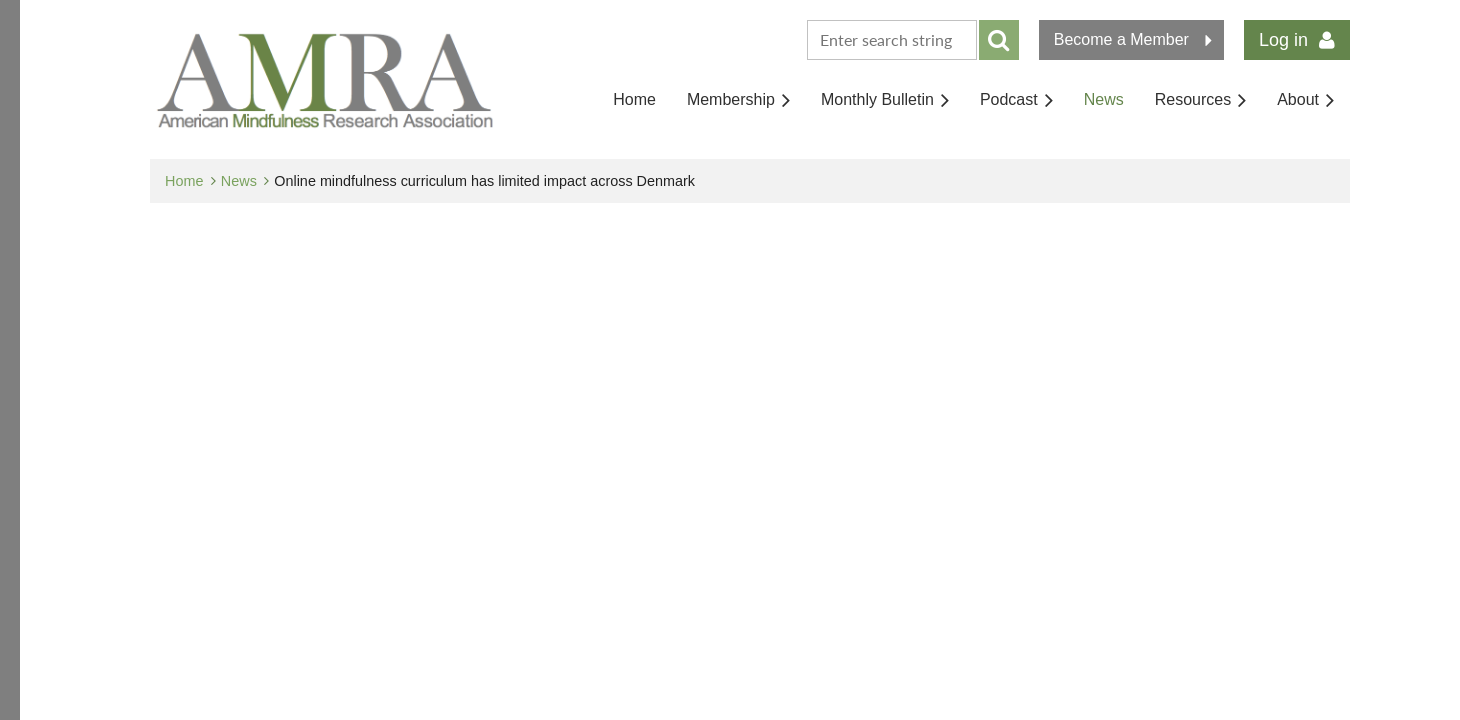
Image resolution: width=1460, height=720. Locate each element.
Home (184, 181)
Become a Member (1121, 39)
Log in (1283, 40)
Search (999, 40)
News (239, 181)
